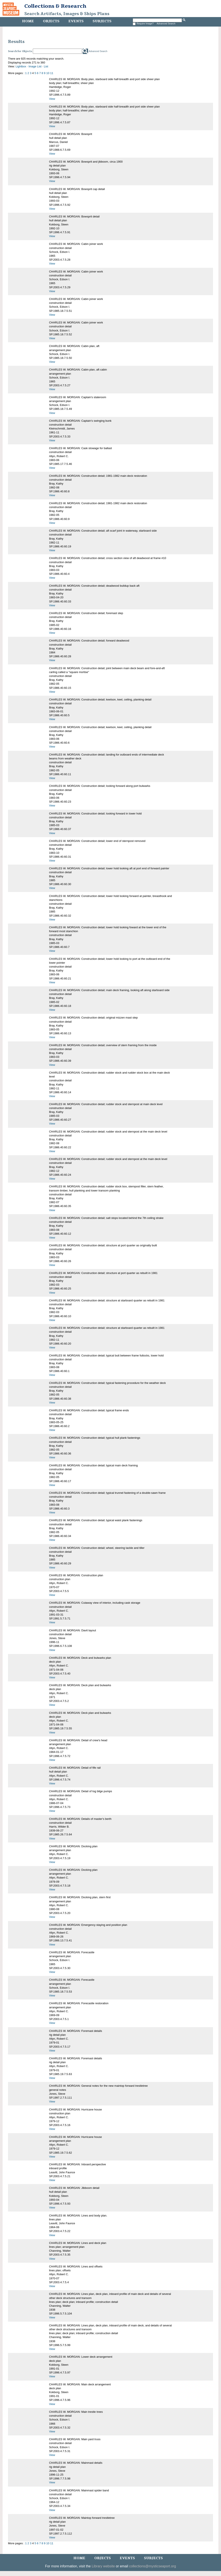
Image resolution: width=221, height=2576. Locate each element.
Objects (51, 21)
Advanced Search (166, 23)
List (46, 66)
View (52, 98)
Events (76, 21)
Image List (34, 66)
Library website (103, 2566)
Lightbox (21, 66)
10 (47, 73)
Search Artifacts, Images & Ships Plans (66, 14)
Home (28, 21)
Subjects (102, 21)
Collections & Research (55, 6)
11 (51, 73)
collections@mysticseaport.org (152, 2566)
